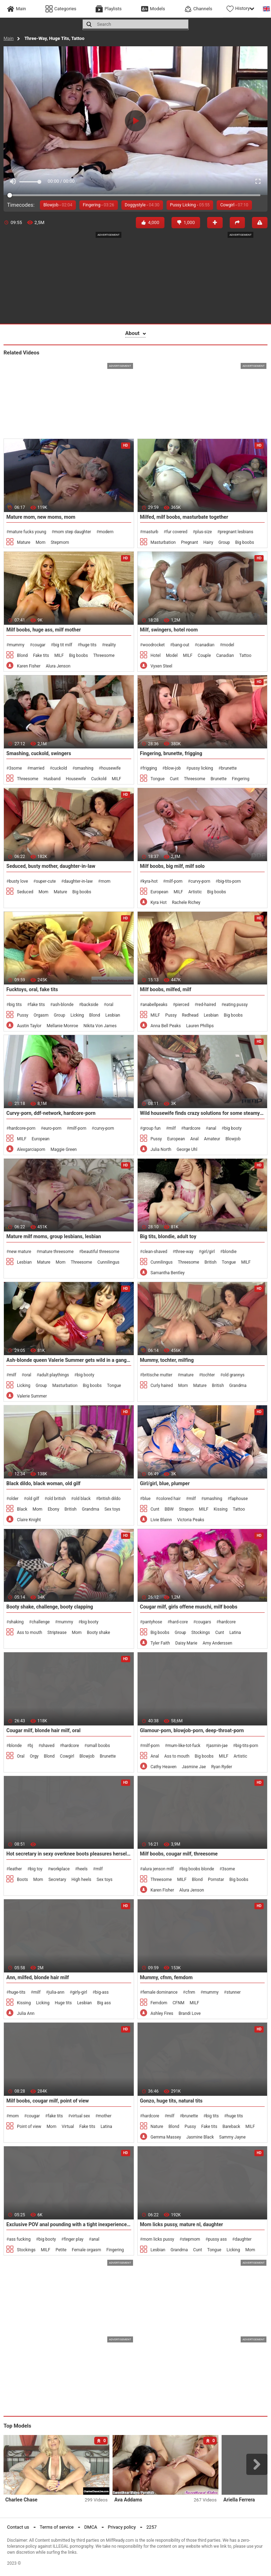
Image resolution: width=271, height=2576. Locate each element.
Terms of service (57, 2527)
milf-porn (173, 881)
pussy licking (201, 768)
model (228, 644)
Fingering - (98, 204)
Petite (60, 2249)
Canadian (225, 655)
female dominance (160, 1992)
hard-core (179, 1621)
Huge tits (63, 2002)
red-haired (206, 1004)
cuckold (59, 768)
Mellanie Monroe (62, 1025)
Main (9, 38)
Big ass (104, 2002)
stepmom (191, 2239)
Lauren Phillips (199, 1025)
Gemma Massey (166, 2137)
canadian (206, 644)
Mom (41, 542)
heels (83, 1868)
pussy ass (217, 2239)
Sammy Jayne (232, 2137)
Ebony (53, 1509)
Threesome (103, 655)
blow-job (173, 768)
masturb (150, 531)
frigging (150, 768)
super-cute (46, 881)
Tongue (158, 778)
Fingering (240, 778)
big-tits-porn (229, 881)
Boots (22, 1879)
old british (56, 1498)
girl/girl (208, 1251)
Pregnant (189, 542)
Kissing (221, 1509)
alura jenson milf (158, 1868)
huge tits (88, 644)
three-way (184, 1251)
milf (172, 1128)
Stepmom (60, 542)
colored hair (169, 1498)
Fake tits (41, 655)
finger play (74, 2239)
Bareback (231, 2126)
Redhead (190, 1015)
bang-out (181, 644)
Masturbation (163, 542)
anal (212, 1128)
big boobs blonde (198, 1868)
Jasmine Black (200, 2137)
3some (15, 768)
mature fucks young (27, 531)
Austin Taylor (29, 1025)
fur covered (176, 531)
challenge (40, 1621)
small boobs (98, 1745)
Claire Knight (29, 1519)
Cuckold (98, 778)
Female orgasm (86, 2249)
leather (15, 1868)
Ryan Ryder (221, 1766)
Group (224, 542)
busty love (18, 881)
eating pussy (236, 1004)
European (159, 891)
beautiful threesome (100, 1251)
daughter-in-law (78, 881)
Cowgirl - (234, 204)
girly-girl (79, 1992)
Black (22, 1509)
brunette (229, 768)
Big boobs (244, 542)
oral (109, 1004)
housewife (111, 768)
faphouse (239, 1498)
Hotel (156, 655)
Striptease (56, 1632)
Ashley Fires (162, 2013)
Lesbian (112, 1015)
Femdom (159, 2002)
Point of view (29, 2126)
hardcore (191, 1128)
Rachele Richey (186, 902)
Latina (235, 1632)
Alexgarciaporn (31, 1149)
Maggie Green (63, 1149)
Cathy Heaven (164, 1766)
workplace (60, 1868)
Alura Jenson (58, 666)
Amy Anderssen (217, 1643)
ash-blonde (63, 1004)
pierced (182, 1004)
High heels (81, 1879)
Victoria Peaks (190, 1519)
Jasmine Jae (194, 1766)
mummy (16, 644)
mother (104, 2115)
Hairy (208, 542)
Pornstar (216, 1879)
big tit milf (62, 644)
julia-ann (56, 1992)
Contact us (18, 2527)
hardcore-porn (22, 1128)
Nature (157, 2126)
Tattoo (245, 655)
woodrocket (154, 644)
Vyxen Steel (162, 666)
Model (171, 655)
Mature (23, 542)
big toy (36, 1868)
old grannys (234, 1374)
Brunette (219, 778)
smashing (84, 768)
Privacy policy (122, 2527)
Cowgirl (67, 1756)
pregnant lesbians (236, 531)
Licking (77, 1015)
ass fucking (19, 2239)
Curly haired (162, 1385)
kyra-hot (150, 881)
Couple (204, 655)
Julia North (161, 1149)
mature (187, 1374)
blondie (229, 1251)
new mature (20, 1251)
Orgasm (41, 1015)
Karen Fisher (29, 666)
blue (147, 1498)
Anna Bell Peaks (166, 1025)
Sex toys (112, 1509)
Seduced (25, 891)
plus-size (203, 531)
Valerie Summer (32, 1396)
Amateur (212, 1138)
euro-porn (52, 1128)
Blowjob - (57, 204)
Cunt (174, 778)
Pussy (22, 1015)
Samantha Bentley (168, 1272)
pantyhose (152, 1621)
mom (105, 881)
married (37, 768)
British (210, 1262)
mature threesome (56, 1251)
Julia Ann (26, 2013)
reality (110, 644)
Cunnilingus (108, 1262)
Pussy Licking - (190, 204)
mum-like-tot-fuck (183, 1745)
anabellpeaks (155, 1004)
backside (90, 1004)
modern (106, 531)
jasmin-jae (218, 1745)
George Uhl (186, 1149)
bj (31, 1745)
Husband (51, 778)
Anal (194, 1138)
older (13, 1498)
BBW (169, 1509)
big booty (232, 1128)
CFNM (178, 2002)
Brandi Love (189, 2013)
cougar (39, 644)
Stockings (200, 1632)
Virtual (68, 2126)
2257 (151, 2527)
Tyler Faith (160, 1643)
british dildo (109, 1498)
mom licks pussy (158, 2239)
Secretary (57, 1879)
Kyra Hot (159, 902)
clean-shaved (155, 1251)
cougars (203, 1621)
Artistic (195, 891)
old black (82, 1498)
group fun (152, 1128)
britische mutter (157, 1374)
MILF (59, 655)
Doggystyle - (142, 204)
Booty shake (98, 1632)
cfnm (190, 1992)
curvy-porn (200, 881)
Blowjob (233, 1138)
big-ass (102, 1992)
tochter (208, 1374)
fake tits (37, 1004)
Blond (22, 655)
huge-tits (17, 1992)
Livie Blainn (161, 1519)
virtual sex (80, 2115)
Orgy (34, 1756)
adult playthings (54, 1374)
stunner (234, 1992)
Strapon (186, 1509)
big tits (15, 1004)
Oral (21, 1756)
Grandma (238, 1385)
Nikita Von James (99, 1025)
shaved (47, 1745)
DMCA (90, 2527)
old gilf (32, 1498)
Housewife (76, 778)
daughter (243, 2239)
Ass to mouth (29, 1632)
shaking (16, 1621)
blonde (15, 1745)
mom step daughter (72, 531)
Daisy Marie (186, 1643)
